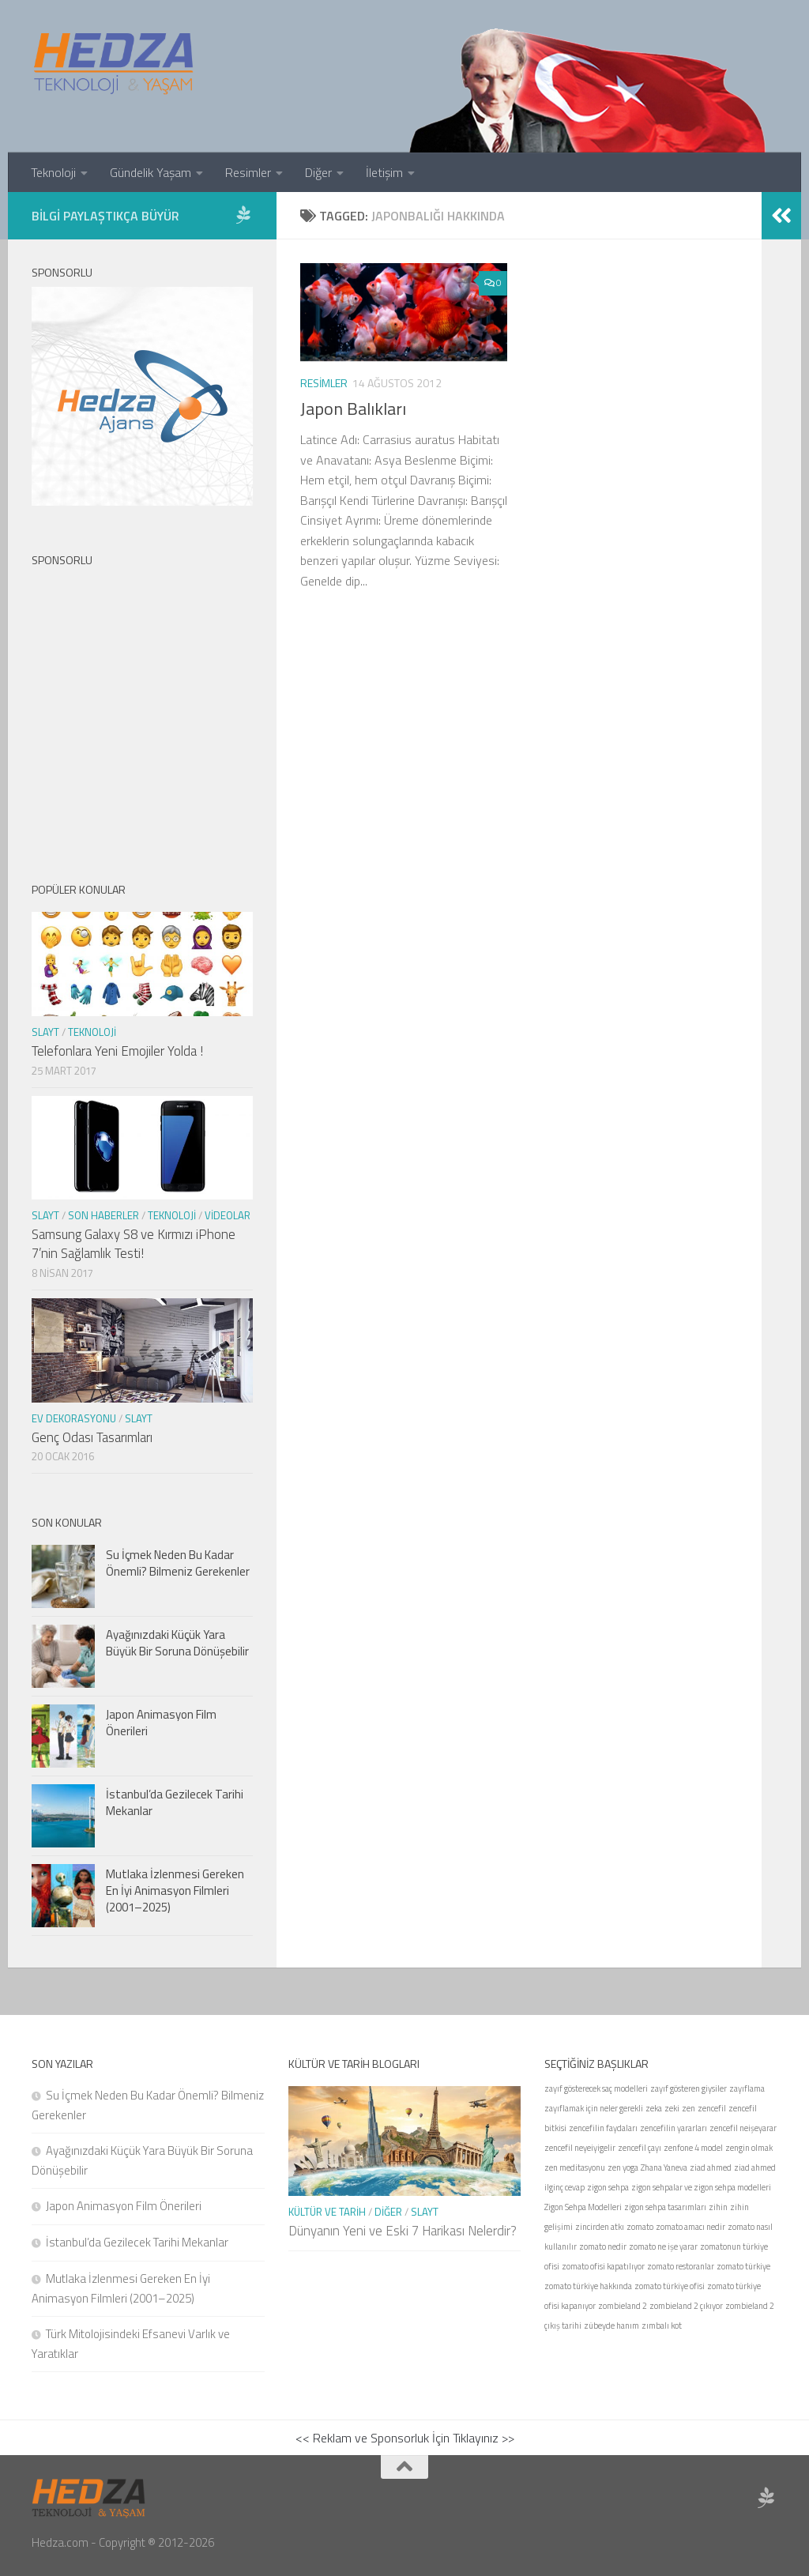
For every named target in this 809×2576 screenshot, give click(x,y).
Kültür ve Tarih (327, 2212)
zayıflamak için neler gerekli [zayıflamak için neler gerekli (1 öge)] (593, 2108)
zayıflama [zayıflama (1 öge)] (747, 2088)
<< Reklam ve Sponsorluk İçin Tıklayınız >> (404, 2437)
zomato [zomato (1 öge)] (640, 2226)
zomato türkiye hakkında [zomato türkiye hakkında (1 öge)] (588, 2286)
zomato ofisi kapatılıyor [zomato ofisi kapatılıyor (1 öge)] (603, 2266)
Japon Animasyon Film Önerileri (161, 1722)
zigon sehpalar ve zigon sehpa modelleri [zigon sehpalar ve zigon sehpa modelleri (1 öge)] (701, 2187)
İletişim (384, 172)
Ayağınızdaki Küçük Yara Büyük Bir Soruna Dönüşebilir (177, 1642)
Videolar (227, 1215)
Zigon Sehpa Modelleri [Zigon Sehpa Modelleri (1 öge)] (583, 2207)
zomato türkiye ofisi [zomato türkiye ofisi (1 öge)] (669, 2286)
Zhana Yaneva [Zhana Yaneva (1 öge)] (664, 2167)
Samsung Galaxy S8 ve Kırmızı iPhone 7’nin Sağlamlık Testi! (133, 1244)
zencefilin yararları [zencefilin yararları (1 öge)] (673, 2128)
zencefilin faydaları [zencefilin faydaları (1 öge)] (603, 2128)
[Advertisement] (142, 711)
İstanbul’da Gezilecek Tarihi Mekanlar (174, 1802)
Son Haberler (103, 1215)
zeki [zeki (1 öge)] (671, 2108)
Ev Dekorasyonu (74, 1418)
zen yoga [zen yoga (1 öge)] (623, 2167)
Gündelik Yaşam (150, 172)
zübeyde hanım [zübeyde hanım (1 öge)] (611, 2325)
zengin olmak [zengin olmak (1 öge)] (749, 2147)
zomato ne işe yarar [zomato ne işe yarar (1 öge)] (663, 2246)
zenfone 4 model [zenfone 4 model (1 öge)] (693, 2147)
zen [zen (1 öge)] (688, 2108)
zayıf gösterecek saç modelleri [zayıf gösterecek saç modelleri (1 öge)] (596, 2088)
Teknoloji (53, 172)
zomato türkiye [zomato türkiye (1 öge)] (743, 2266)
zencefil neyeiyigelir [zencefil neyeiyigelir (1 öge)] (579, 2147)
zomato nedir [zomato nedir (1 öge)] (603, 2246)
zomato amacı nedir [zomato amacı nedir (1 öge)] (690, 2226)
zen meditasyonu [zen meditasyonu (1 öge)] (574, 2167)
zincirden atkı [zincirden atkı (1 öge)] (599, 2226)
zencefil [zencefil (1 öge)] (712, 2108)
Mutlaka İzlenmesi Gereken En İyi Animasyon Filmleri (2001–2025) (175, 1890)
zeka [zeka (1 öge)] (653, 2108)
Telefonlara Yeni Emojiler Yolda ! (117, 1051)
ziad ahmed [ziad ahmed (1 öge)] (711, 2167)
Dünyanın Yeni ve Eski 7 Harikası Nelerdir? (402, 2230)
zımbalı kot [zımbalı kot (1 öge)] (662, 2325)
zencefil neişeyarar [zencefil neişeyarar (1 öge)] (743, 2128)
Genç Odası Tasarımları (92, 1437)
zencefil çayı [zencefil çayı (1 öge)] (639, 2147)
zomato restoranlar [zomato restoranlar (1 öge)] (680, 2266)
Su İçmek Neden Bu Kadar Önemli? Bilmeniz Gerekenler (178, 1563)
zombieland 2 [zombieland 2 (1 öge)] (622, 2305)
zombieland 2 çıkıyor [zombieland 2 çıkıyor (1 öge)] (686, 2305)
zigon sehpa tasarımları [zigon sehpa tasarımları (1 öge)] (665, 2207)
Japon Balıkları (353, 408)
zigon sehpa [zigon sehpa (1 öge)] (608, 2187)
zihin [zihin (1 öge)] (718, 2207)
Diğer (318, 172)
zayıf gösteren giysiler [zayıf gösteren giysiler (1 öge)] (688, 2088)
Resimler (248, 172)
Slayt (45, 1032)
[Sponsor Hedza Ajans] (243, 214)
